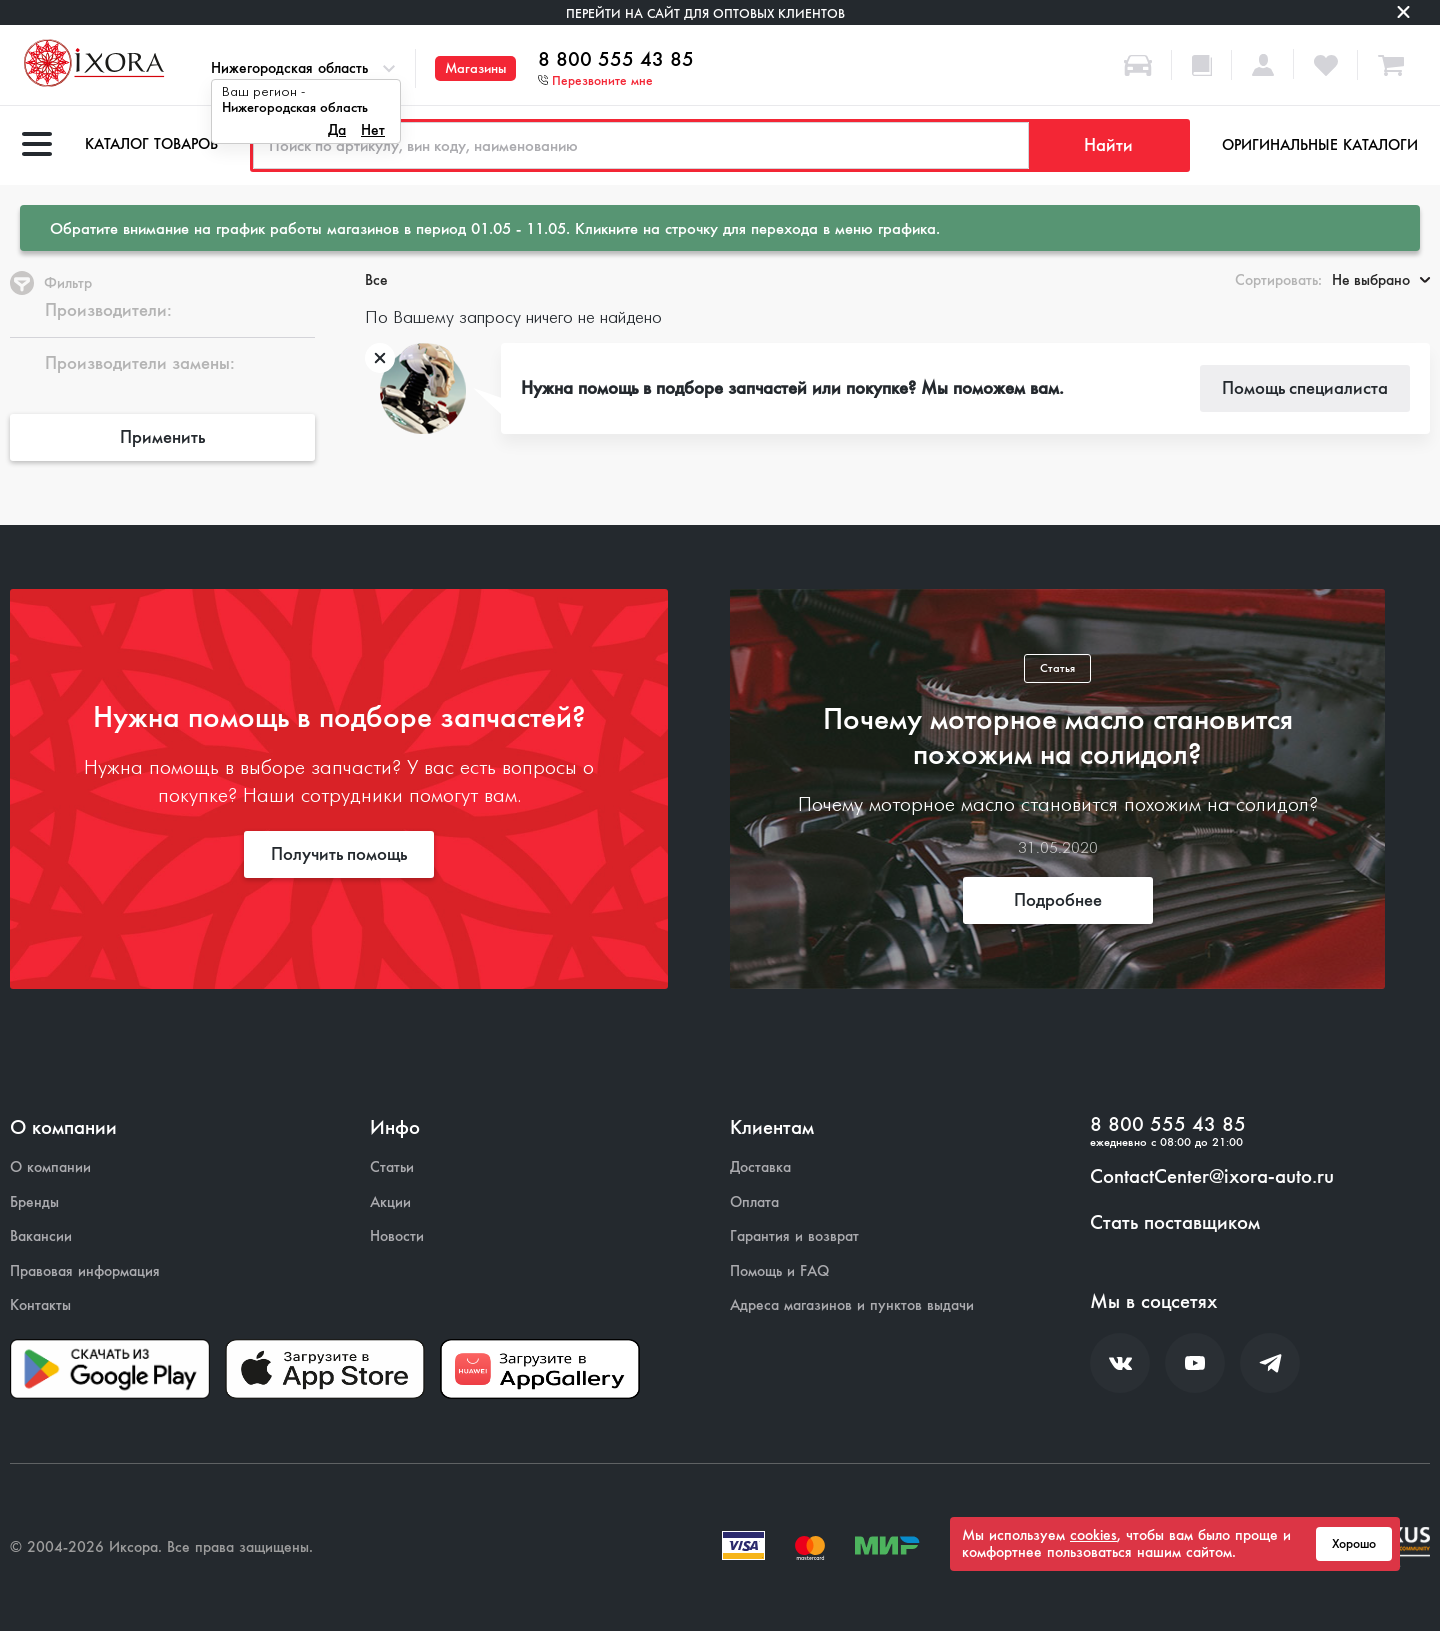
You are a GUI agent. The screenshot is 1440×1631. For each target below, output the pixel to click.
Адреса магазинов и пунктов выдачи (852, 1305)
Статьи (392, 1167)
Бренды (34, 1202)
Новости (397, 1236)
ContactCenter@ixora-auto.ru (1212, 1177)
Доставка (760, 1167)
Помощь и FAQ (779, 1271)
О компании (50, 1167)
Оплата (754, 1202)
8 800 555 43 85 (616, 60)
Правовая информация (85, 1271)
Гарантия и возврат (794, 1236)
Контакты (40, 1305)
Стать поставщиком (1175, 1223)
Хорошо (1354, 1544)
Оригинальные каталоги (1320, 145)
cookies (1093, 1535)
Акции (390, 1202)
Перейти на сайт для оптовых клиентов (705, 13)
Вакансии (41, 1236)
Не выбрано (1381, 280)
